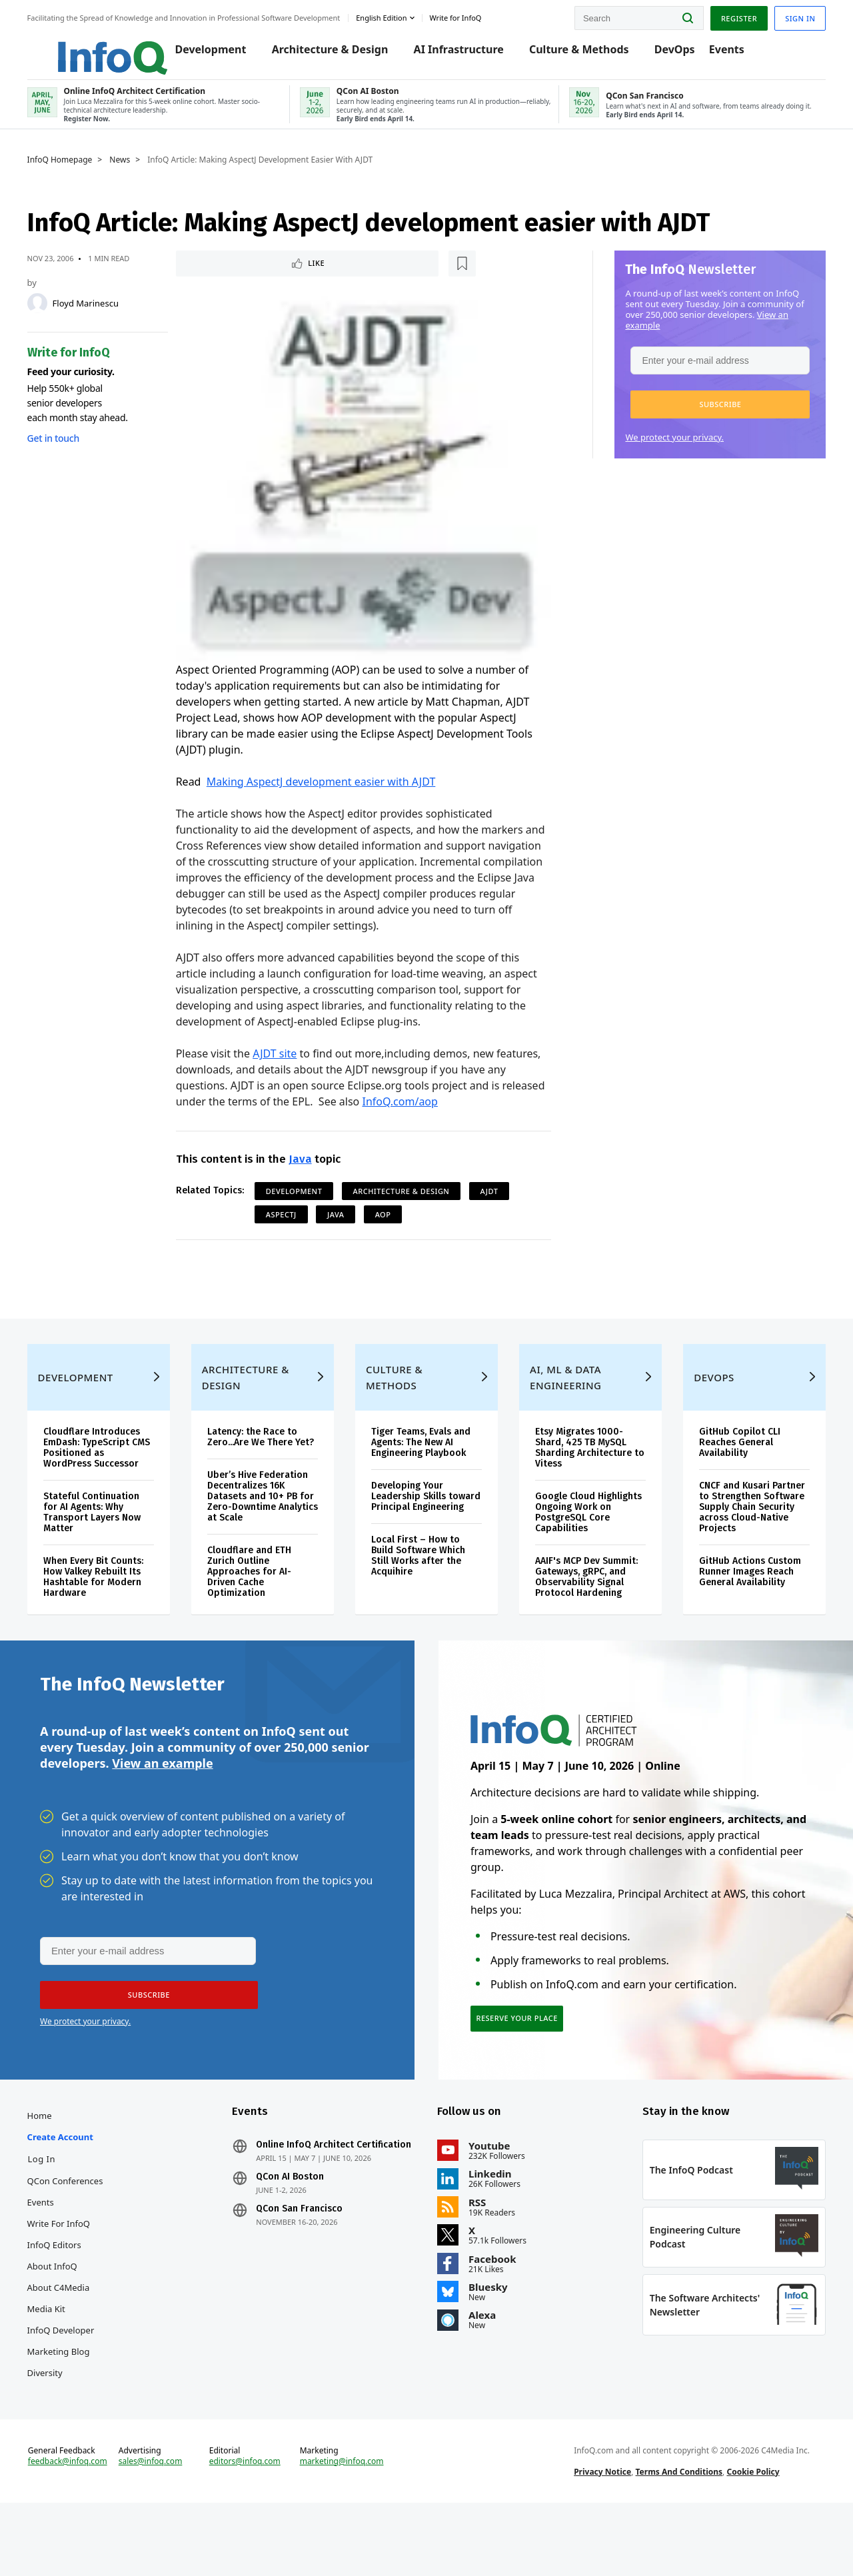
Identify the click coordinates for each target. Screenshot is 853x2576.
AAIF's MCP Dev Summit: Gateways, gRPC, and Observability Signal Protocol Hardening (583, 1605)
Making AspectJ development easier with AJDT (325, 786)
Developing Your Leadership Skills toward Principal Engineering (411, 1530)
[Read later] (259, 276)
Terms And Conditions (674, 2538)
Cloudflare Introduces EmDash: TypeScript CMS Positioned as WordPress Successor (104, 1476)
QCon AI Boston (297, 2241)
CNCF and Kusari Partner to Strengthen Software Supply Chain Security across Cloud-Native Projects (742, 1536)
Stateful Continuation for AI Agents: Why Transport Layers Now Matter (104, 1541)
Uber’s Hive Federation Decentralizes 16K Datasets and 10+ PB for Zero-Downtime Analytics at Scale (265, 1536)
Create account (73, 2191)
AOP (387, 1219)
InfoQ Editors (67, 2299)
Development (204, 54)
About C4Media (71, 2341)
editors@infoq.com (252, 2528)
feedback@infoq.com (80, 2538)
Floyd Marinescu (98, 314)
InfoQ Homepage (72, 171)
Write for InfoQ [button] (468, 16)
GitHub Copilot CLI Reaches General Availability (732, 1471)
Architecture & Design (323, 54)
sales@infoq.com (161, 2528)
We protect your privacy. (661, 448)
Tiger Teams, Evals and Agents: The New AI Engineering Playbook (423, 1471)
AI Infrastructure (452, 54)
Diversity (57, 2427)
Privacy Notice (598, 2538)
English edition (394, 16)
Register (726, 16)
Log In (55, 2213)
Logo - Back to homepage (95, 48)
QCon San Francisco (306, 2273)
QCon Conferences (78, 2235)
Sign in (787, 16)
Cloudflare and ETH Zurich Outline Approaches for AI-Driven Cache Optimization (257, 1611)
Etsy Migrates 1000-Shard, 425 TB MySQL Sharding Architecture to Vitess (580, 1476)
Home (52, 2170)
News (133, 171)
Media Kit (59, 2363)
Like (215, 276)
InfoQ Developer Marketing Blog (73, 2394)
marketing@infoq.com (346, 2528)
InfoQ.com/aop (449, 1106)
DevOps (668, 54)
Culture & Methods (573, 54)
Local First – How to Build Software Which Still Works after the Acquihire (421, 1594)
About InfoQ (65, 2320)
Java (304, 1164)
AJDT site (279, 1058)
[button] (707, 416)
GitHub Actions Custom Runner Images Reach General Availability (743, 1600)
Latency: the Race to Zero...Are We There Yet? (260, 1471)
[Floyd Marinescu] (50, 314)
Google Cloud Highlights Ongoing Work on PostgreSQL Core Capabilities (577, 1541)
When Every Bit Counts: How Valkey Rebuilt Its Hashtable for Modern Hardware (106, 1605)
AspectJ (285, 1219)
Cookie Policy (748, 2538)
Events (720, 54)
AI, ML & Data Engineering (562, 1406)
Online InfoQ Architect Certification (312, 2204)
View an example (162, 1809)
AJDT (493, 1196)
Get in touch (66, 449)
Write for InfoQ (71, 2277)
